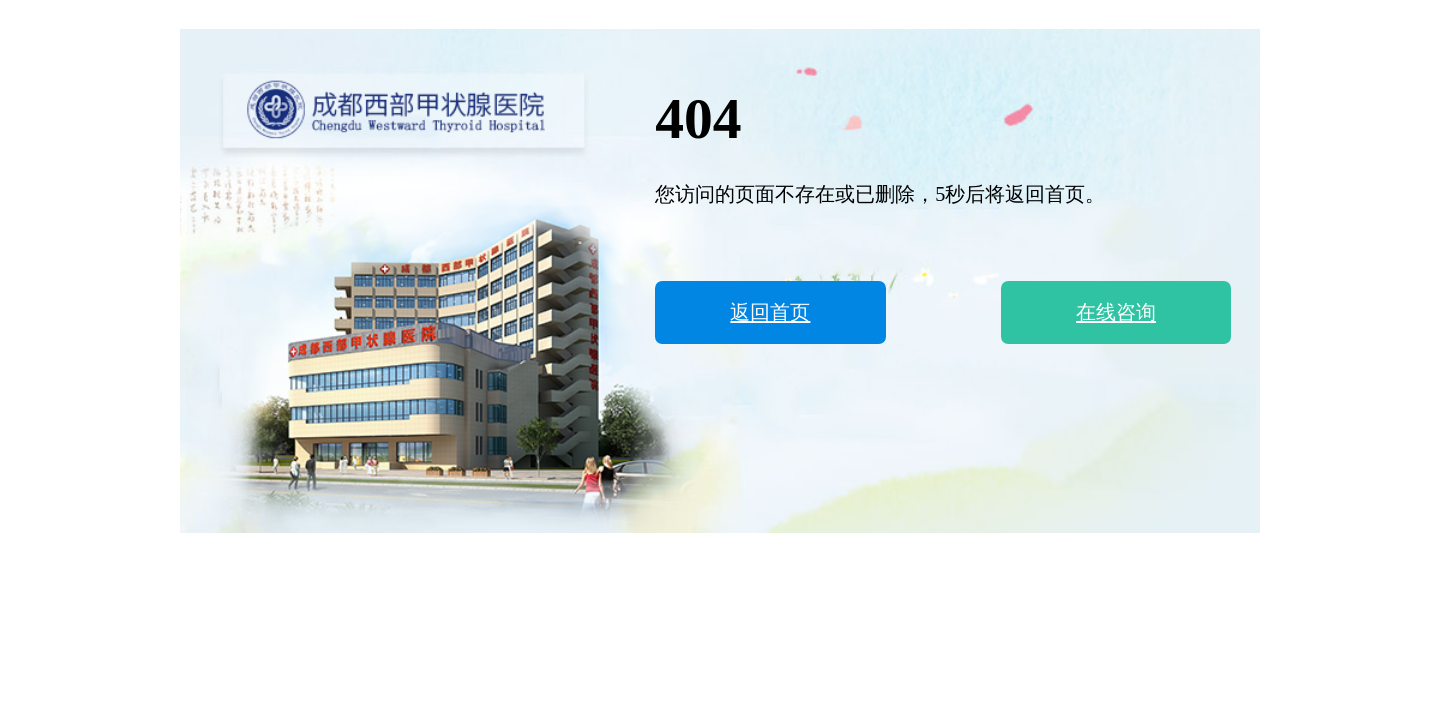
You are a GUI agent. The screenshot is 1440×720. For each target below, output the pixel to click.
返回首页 (770, 312)
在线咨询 (1116, 312)
